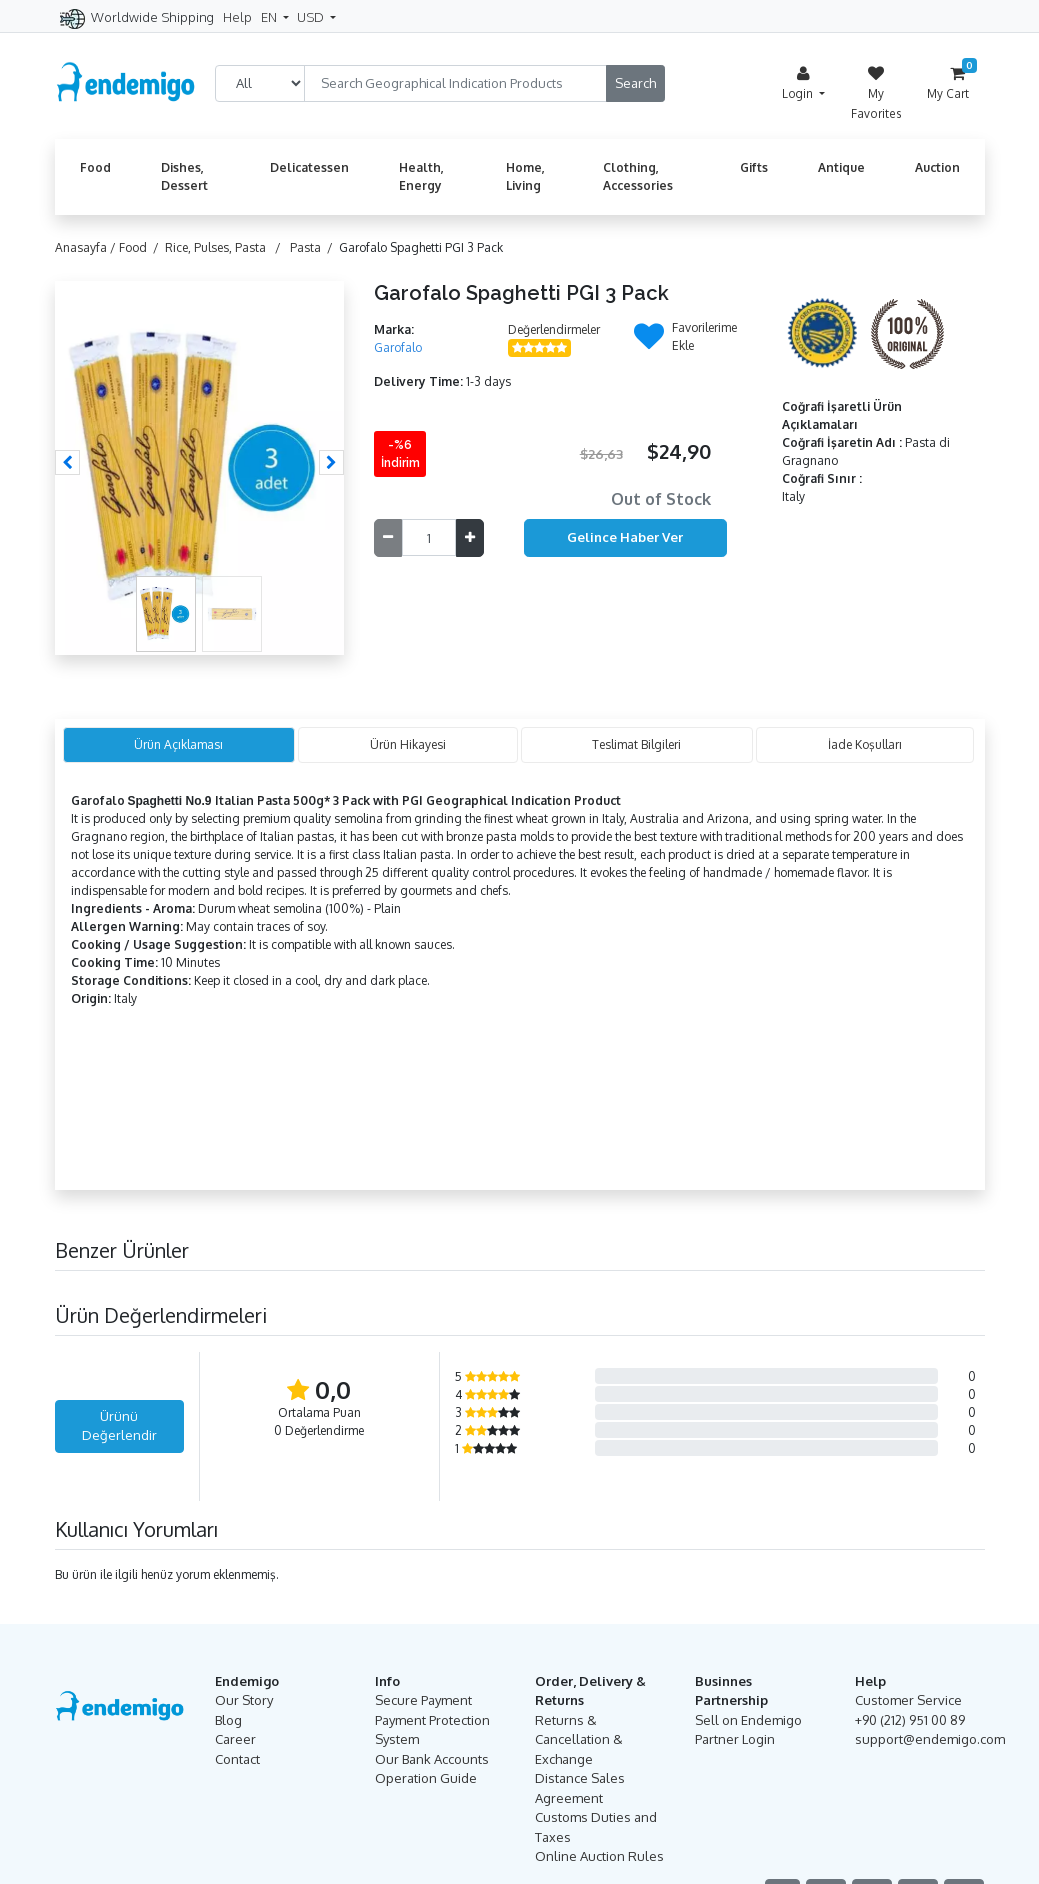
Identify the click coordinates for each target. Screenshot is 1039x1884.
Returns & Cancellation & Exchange (579, 1739)
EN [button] (270, 17)
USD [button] (312, 17)
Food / (142, 247)
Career (235, 1739)
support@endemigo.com (930, 1739)
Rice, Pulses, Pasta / (226, 247)
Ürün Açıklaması (178, 744)
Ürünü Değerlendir (119, 1426)
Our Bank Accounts (432, 1759)
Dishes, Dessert (184, 176)
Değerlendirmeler (554, 329)
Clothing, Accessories (638, 176)
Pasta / (314, 247)
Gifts (754, 167)
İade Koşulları (865, 744)
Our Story (244, 1700)
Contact (237, 1759)
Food (95, 167)
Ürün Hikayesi (408, 744)
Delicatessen (309, 167)
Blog (228, 1720)
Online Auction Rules (599, 1856)
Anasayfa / (87, 247)
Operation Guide (426, 1778)
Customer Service (908, 1700)
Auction (937, 167)
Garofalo (398, 347)
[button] (67, 462)
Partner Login (735, 1739)
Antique (841, 167)
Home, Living (525, 176)
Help (237, 17)
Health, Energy (421, 176)
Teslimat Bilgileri (636, 744)
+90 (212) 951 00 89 (910, 1720)
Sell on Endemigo (748, 1720)
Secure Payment (423, 1700)
